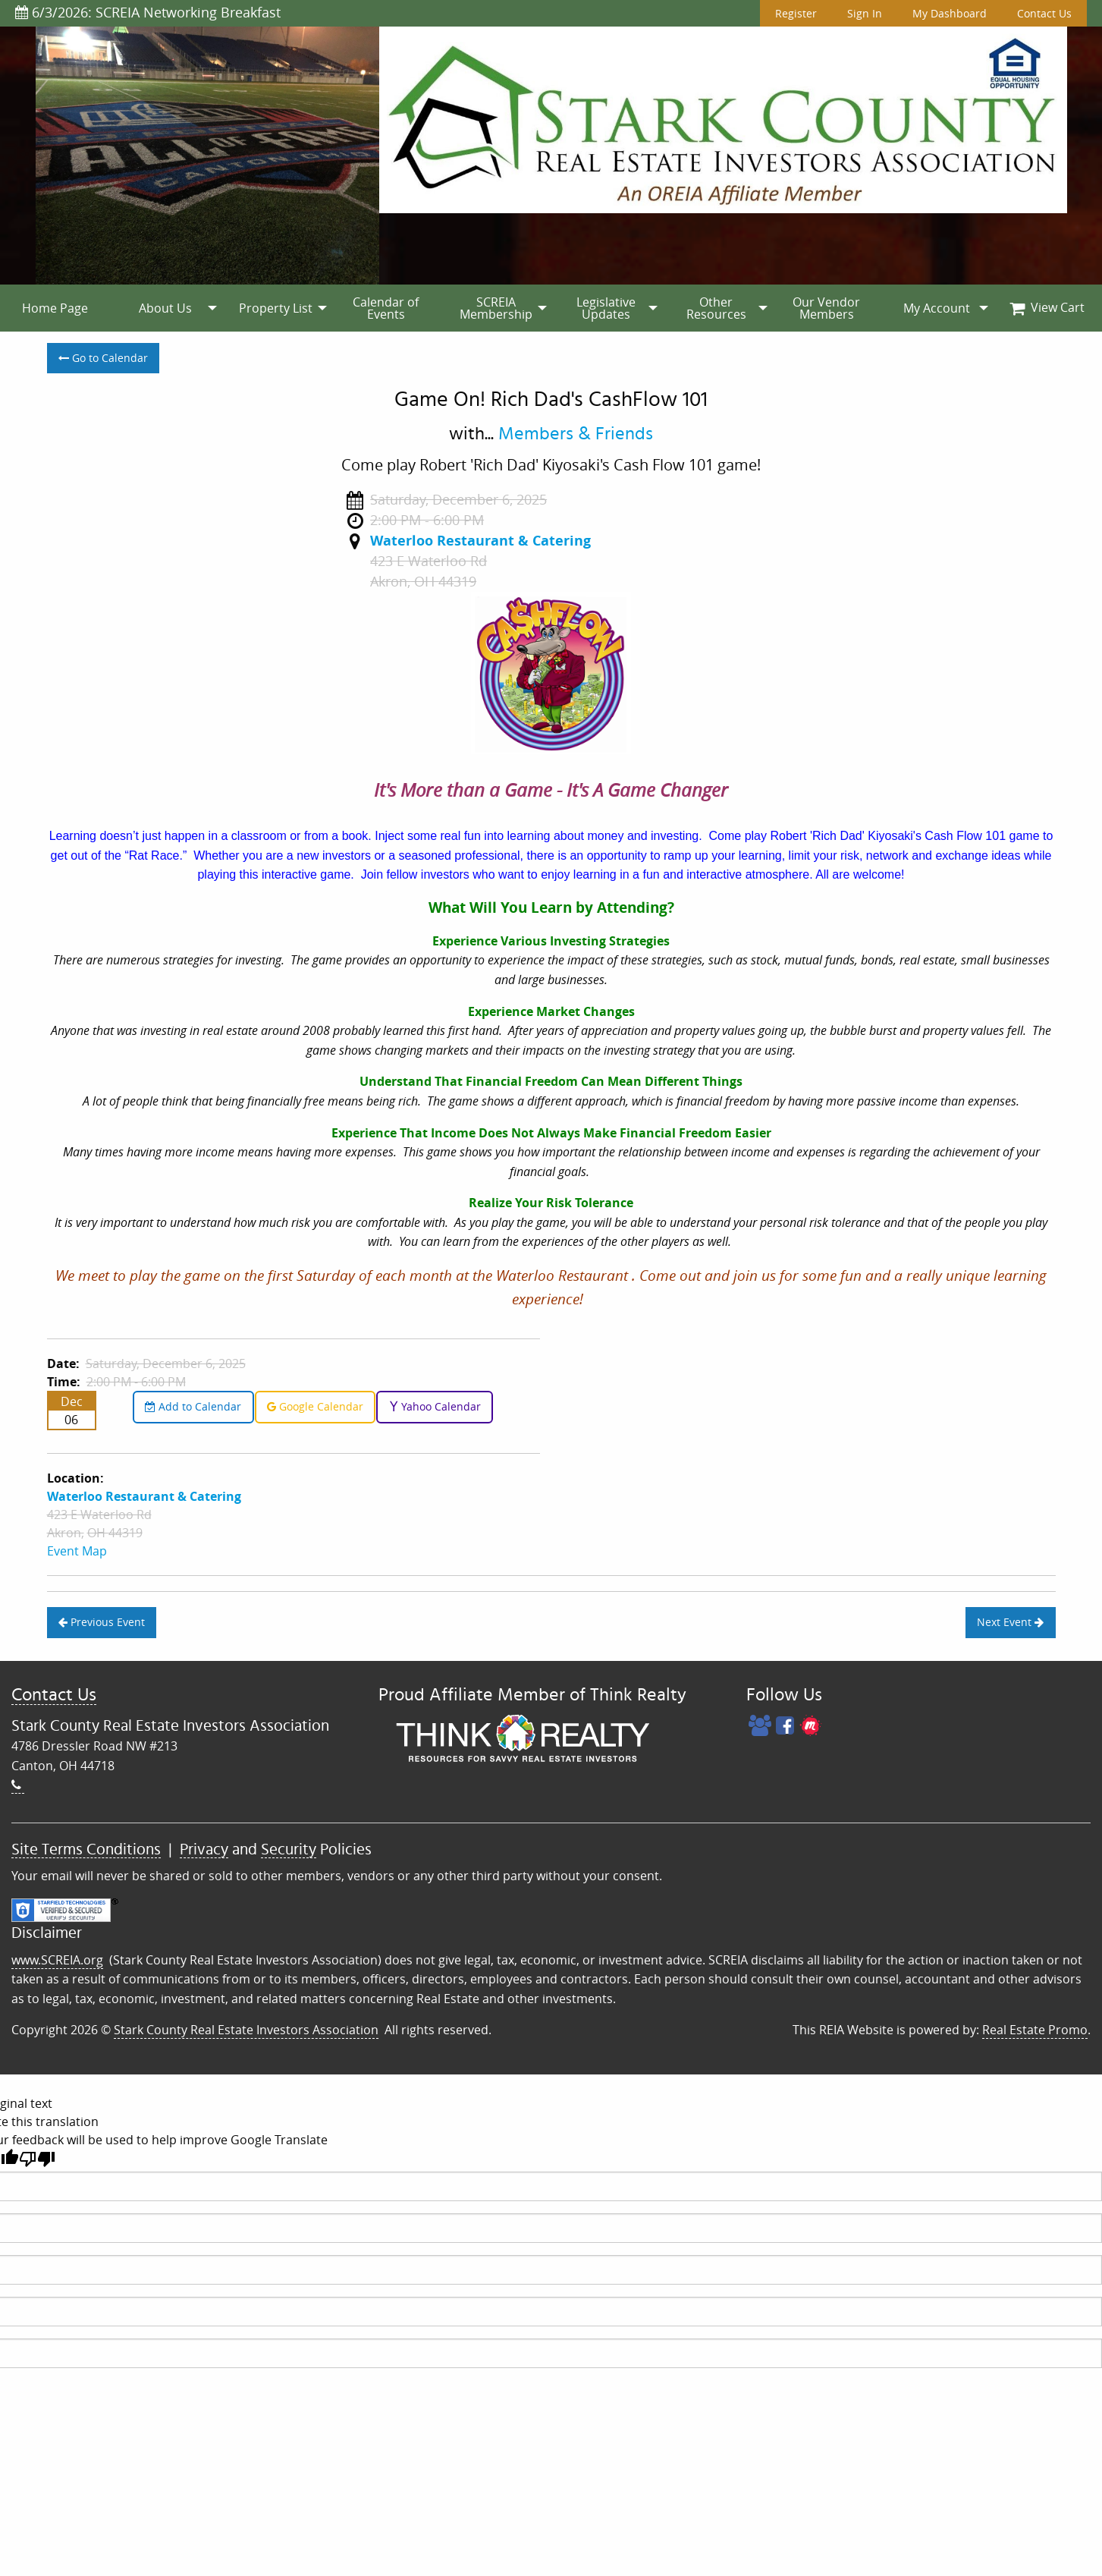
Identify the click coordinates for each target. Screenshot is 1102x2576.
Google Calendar (315, 1406)
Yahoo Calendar (435, 1406)
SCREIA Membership (496, 308)
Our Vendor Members (826, 308)
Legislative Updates (606, 308)
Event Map (77, 1551)
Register (796, 13)
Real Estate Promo (1035, 2029)
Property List (275, 308)
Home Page (55, 308)
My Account (936, 308)
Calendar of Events (386, 308)
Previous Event (101, 1622)
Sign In (864, 13)
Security (288, 1849)
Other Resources (716, 308)
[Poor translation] (37, 2159)
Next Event (1010, 1622)
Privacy (204, 1849)
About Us (165, 308)
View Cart (1047, 307)
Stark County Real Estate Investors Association (246, 2029)
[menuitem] (55, 308)
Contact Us (1044, 13)
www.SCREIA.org (57, 1960)
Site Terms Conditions (86, 1849)
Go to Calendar (103, 358)
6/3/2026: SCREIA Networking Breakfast (148, 12)
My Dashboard (949, 13)
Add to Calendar (193, 1406)
